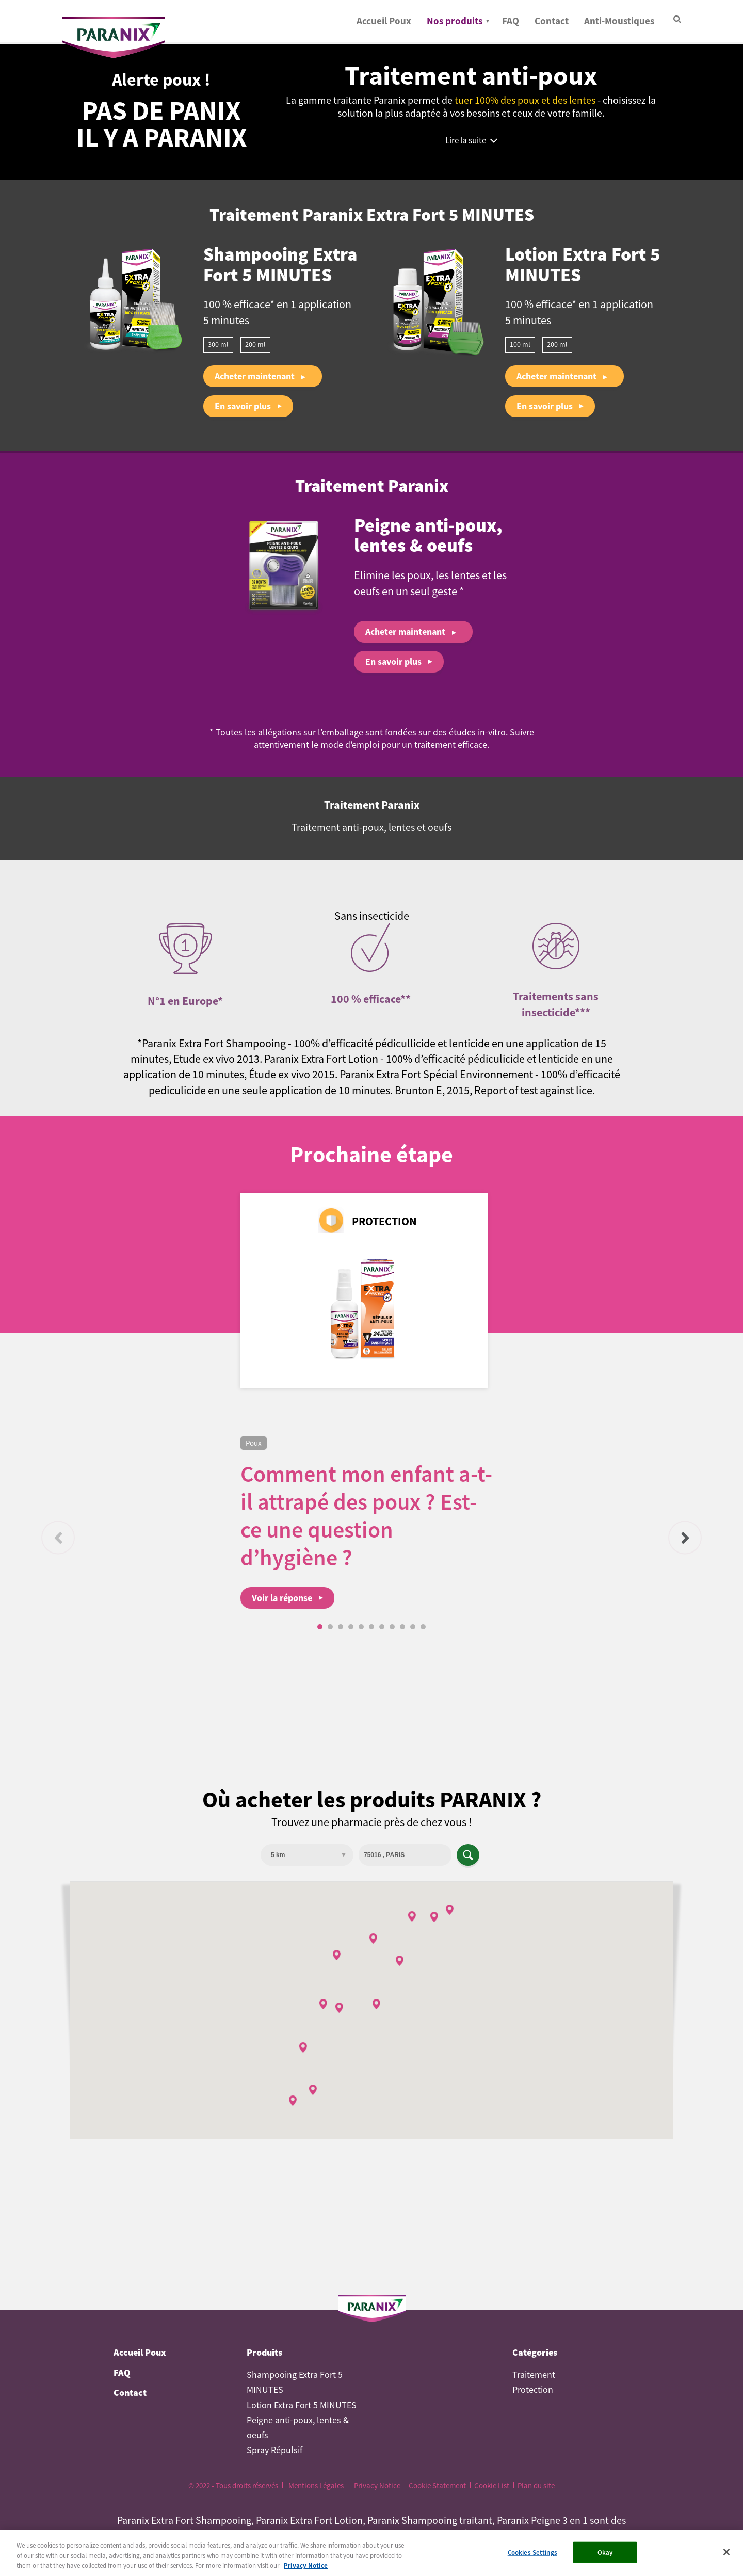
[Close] (726, 2554)
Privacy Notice (377, 2485)
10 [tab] (412, 1626)
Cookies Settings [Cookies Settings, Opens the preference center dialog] (532, 2555)
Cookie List (491, 2485)
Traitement (533, 2374)
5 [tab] (361, 1626)
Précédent (58, 1538)
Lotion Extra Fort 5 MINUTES (582, 266)
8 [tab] (392, 1626)
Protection (532, 2389)
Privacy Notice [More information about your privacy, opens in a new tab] (306, 2569)
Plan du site (536, 2485)
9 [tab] (402, 1626)
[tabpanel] (371, 1522)
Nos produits (454, 20)
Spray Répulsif (274, 2450)
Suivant (685, 1538)
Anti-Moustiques (619, 20)
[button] (339, 2008)
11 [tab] (423, 1626)
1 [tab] (319, 1626)
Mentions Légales (316, 2485)
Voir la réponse (282, 1598)
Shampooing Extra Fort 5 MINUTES (280, 266)
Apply (468, 1855)
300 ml (218, 344)
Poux (254, 1443)
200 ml (255, 344)
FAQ (510, 20)
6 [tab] (371, 1626)
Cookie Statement (437, 2485)
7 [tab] (381, 1626)
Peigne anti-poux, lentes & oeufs (428, 537)
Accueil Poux (384, 20)
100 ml (520, 344)
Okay (605, 2555)
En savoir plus (243, 406)
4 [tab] (350, 1626)
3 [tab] (340, 1626)
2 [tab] (330, 1626)
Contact (552, 20)
